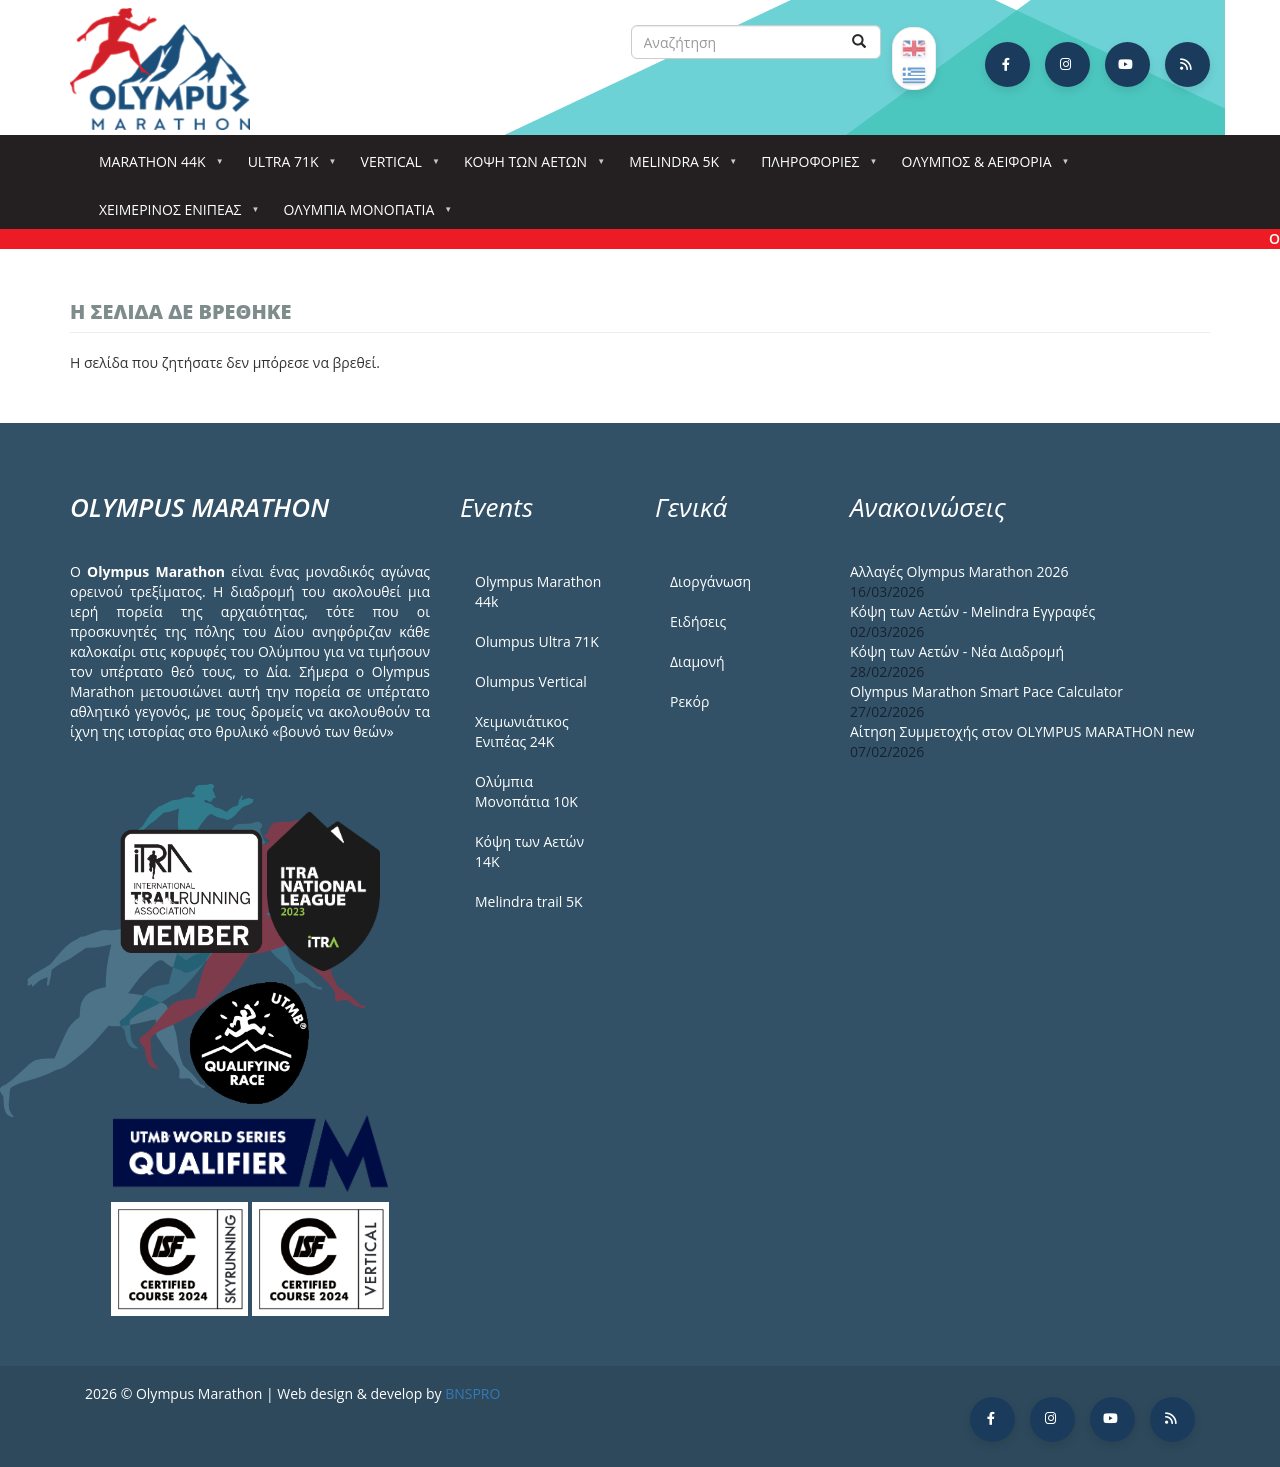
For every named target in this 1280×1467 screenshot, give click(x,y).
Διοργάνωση (710, 581)
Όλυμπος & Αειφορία (981, 167)
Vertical (395, 167)
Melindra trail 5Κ (529, 901)
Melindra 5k (678, 167)
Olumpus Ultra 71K (537, 641)
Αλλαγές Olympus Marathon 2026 (959, 571)
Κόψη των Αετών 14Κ (529, 851)
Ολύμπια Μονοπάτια (362, 215)
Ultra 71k (287, 167)
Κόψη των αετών (529, 167)
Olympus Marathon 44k (538, 591)
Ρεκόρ (689, 701)
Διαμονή (697, 661)
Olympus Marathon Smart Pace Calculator (986, 691)
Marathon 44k (156, 167)
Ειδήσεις (698, 621)
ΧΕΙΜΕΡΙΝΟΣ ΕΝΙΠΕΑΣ (174, 215)
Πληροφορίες (814, 167)
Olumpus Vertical (531, 681)
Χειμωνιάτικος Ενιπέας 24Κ (522, 731)
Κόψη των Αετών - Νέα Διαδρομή (957, 651)
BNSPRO (472, 1393)
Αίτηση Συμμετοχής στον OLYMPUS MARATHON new (1022, 731)
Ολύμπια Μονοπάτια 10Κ (526, 791)
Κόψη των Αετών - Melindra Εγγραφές (972, 611)
